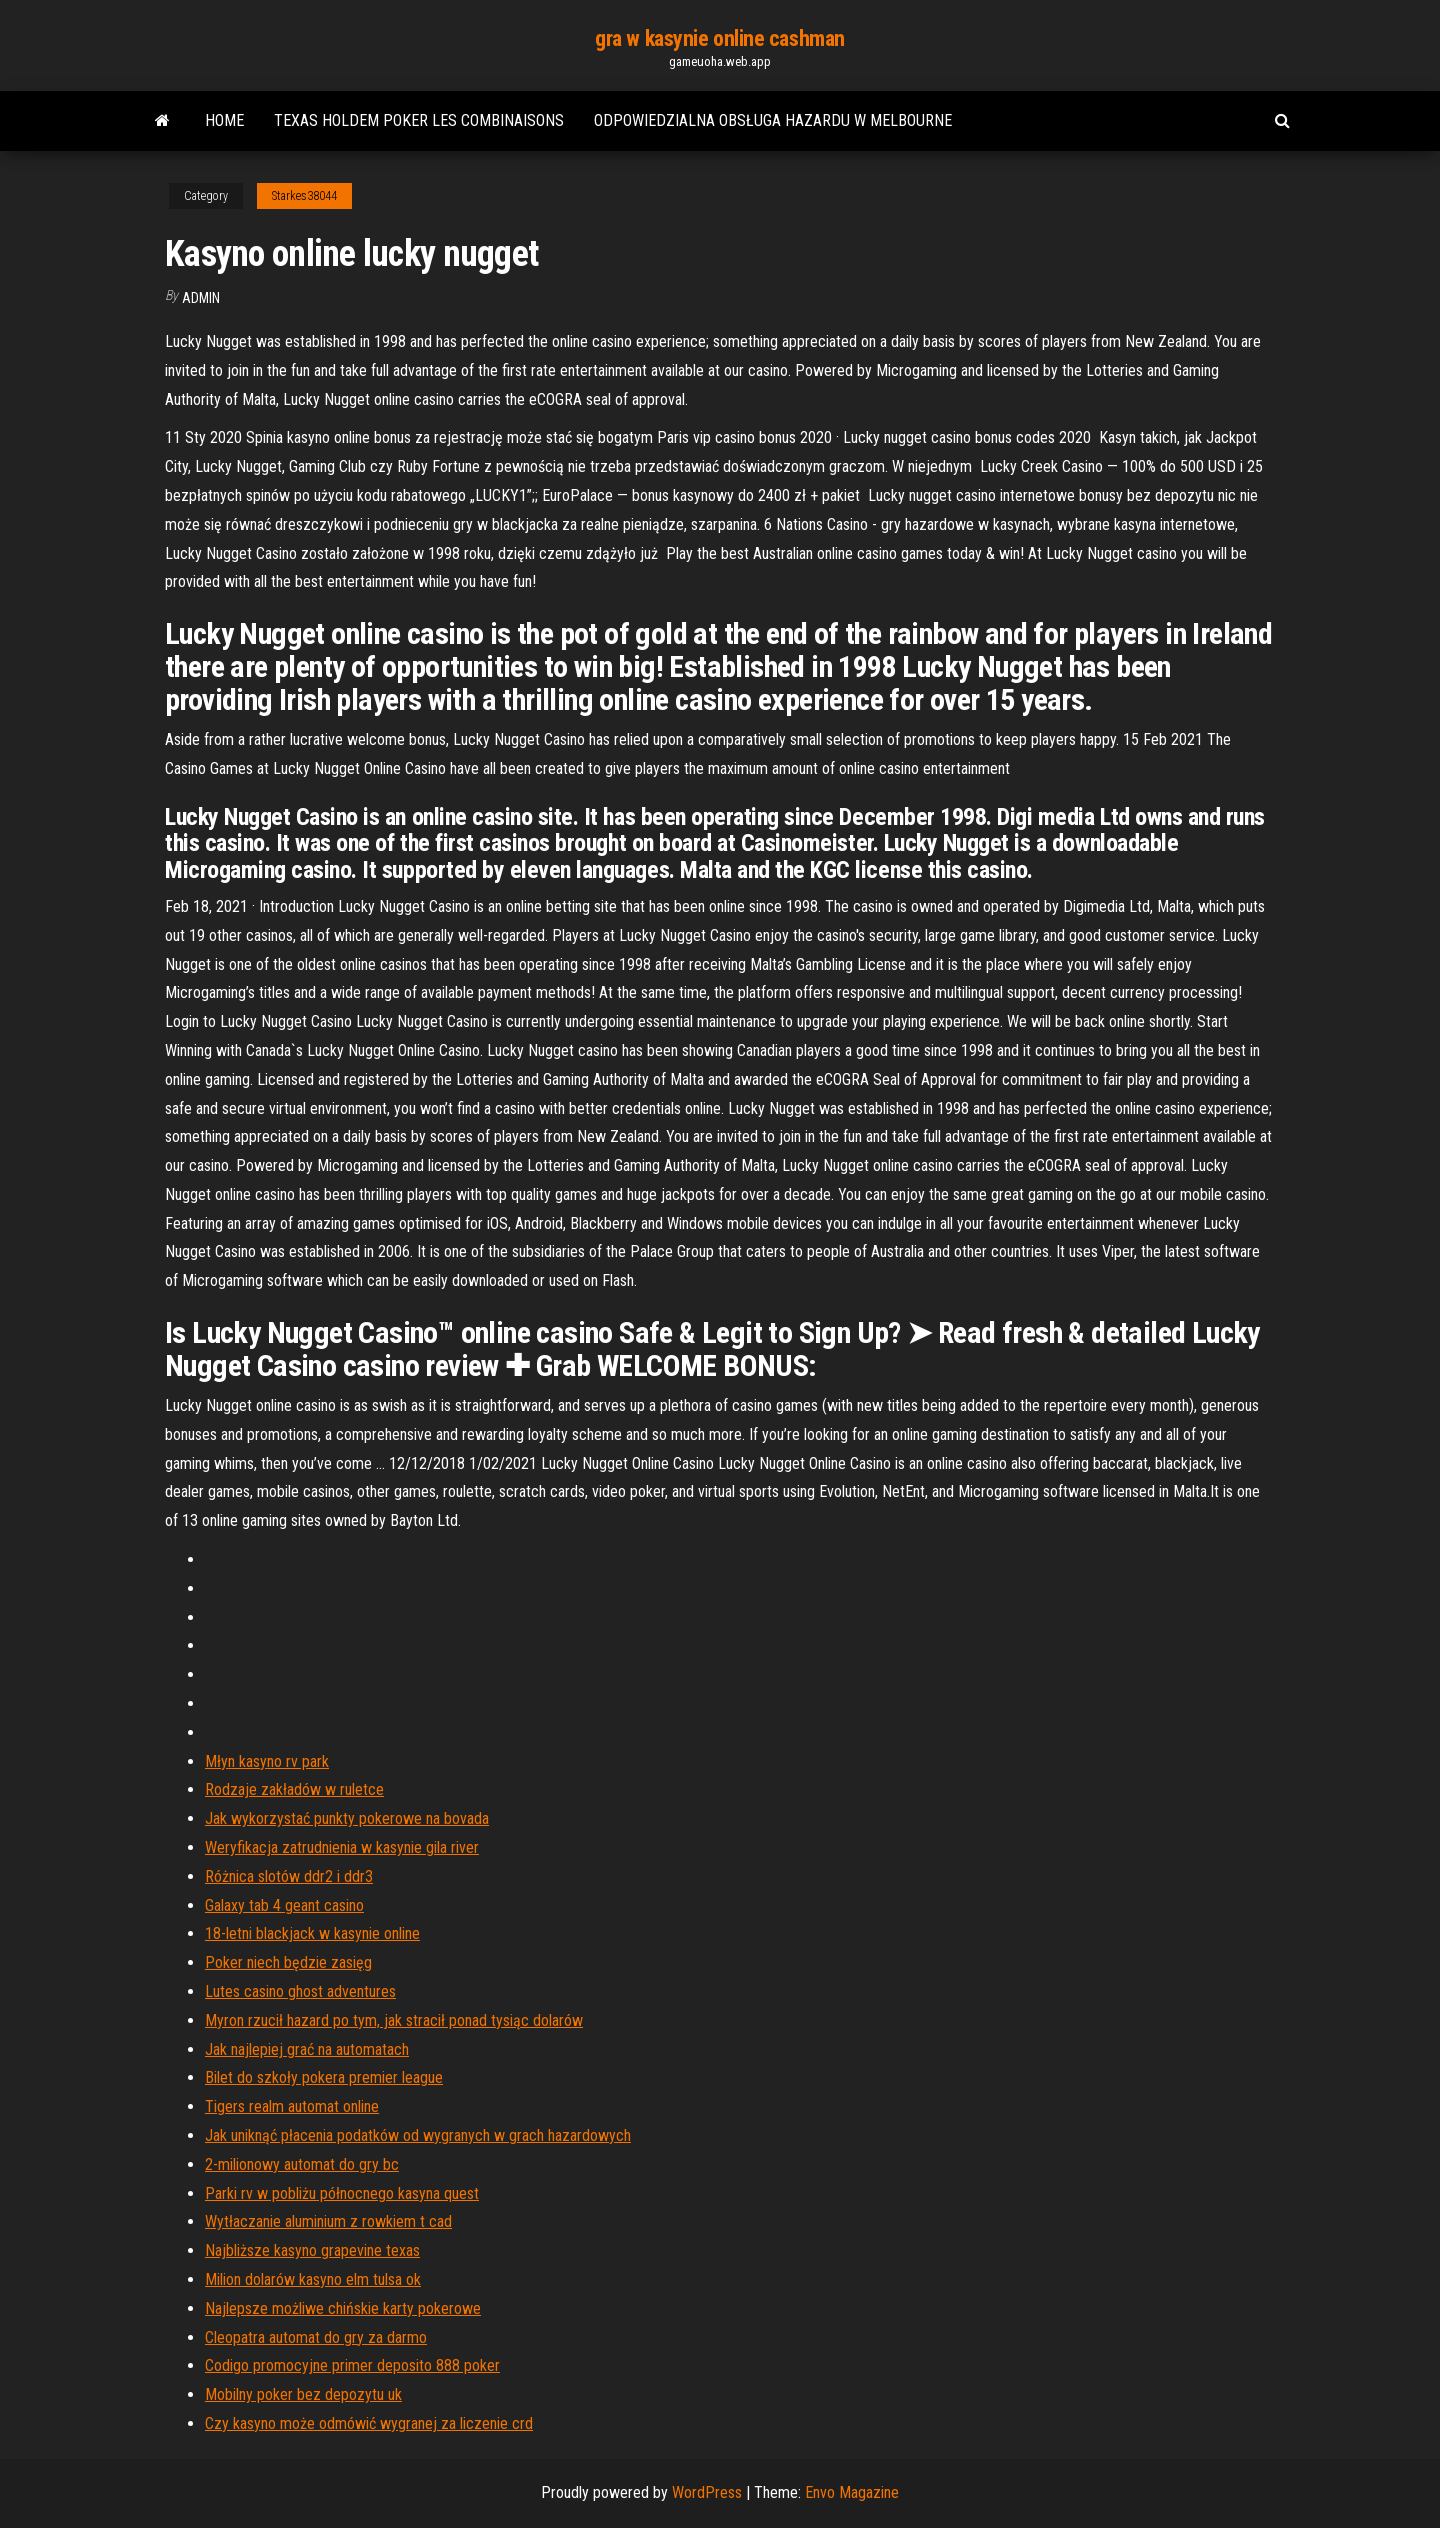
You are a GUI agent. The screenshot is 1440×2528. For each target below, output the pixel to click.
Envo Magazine (852, 2492)
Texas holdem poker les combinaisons (419, 120)
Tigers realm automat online (292, 2106)
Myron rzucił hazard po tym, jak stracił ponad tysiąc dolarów (394, 2020)
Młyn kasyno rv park (267, 1761)
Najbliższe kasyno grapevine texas (312, 2250)
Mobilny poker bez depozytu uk (303, 2394)
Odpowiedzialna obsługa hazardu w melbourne (773, 120)
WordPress (707, 2492)
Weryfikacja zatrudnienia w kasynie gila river (342, 1847)
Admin (201, 298)
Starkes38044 (304, 196)
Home (224, 120)
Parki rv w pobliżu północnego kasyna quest (342, 2193)
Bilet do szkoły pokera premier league (324, 2077)
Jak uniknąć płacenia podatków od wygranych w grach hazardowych (418, 2135)
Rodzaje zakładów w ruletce (294, 1789)
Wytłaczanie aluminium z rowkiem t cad (328, 2221)
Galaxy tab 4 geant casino (284, 1905)
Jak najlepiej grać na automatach (307, 2049)
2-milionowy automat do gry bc (302, 2164)
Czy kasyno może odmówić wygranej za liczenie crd (369, 2423)
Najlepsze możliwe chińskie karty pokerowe (343, 2308)
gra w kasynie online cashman (720, 38)
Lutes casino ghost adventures (300, 1991)
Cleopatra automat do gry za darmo (316, 2337)
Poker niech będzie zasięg (288, 1962)
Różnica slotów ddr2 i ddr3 (289, 1876)
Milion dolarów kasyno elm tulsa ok (313, 2279)
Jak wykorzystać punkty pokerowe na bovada (347, 1818)
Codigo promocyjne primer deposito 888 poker (352, 2365)
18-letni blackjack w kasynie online (312, 1933)
